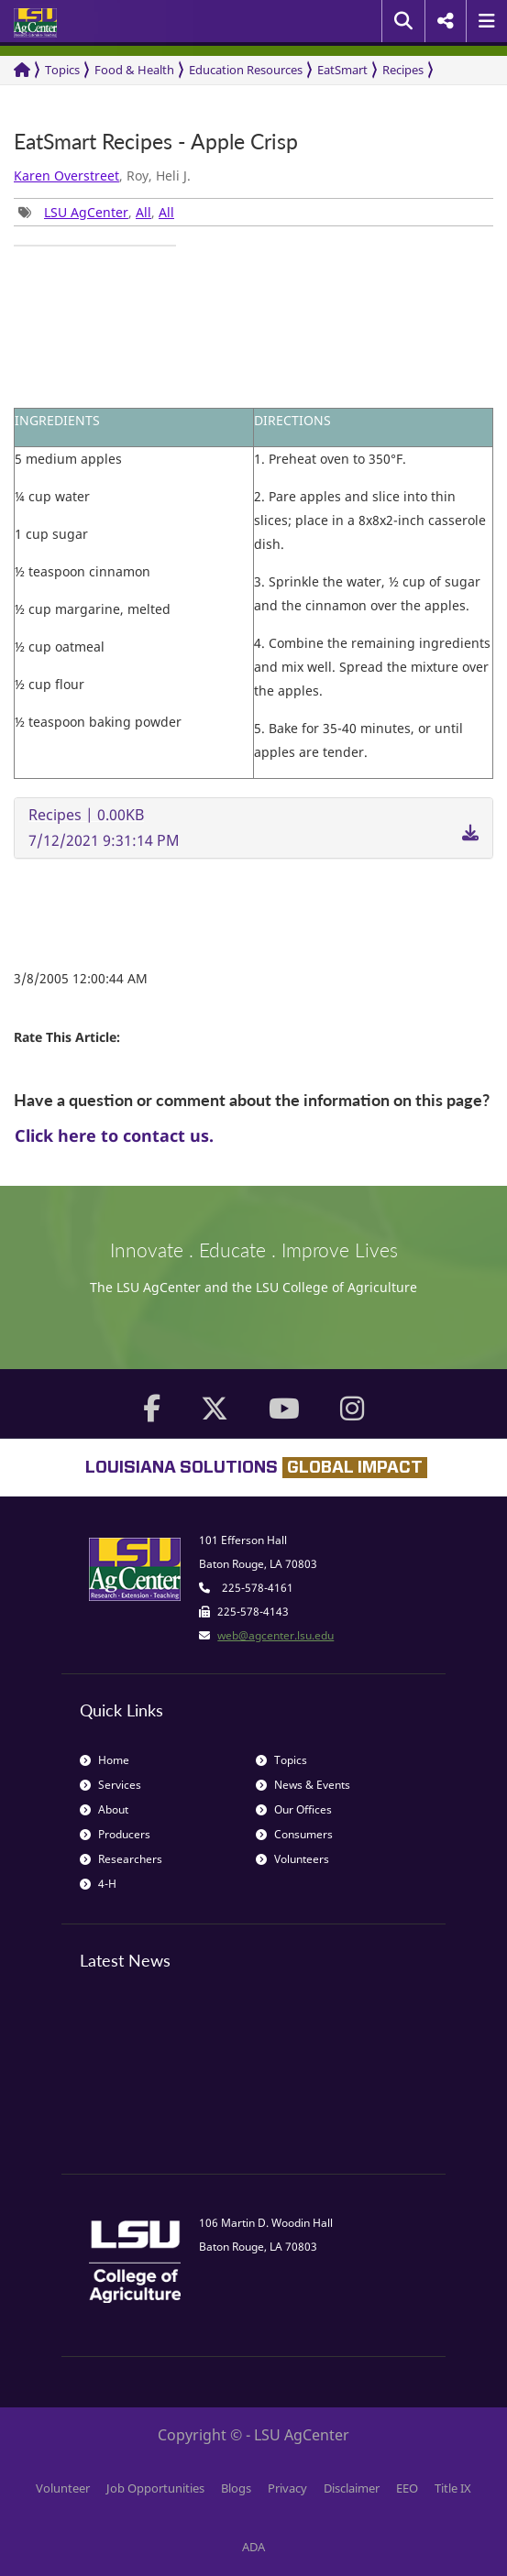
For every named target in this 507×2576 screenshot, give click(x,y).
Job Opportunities (155, 2488)
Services (110, 1784)
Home (104, 1760)
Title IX (453, 2488)
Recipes (403, 69)
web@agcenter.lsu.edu (275, 1635)
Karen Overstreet (66, 175)
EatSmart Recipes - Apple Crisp (156, 141)
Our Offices (294, 1809)
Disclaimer (352, 2488)
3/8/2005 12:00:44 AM (81, 978)
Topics (62, 69)
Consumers (294, 1834)
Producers (115, 1834)
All (143, 212)
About (104, 1809)
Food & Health (134, 69)
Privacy (287, 2488)
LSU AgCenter (86, 212)
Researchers (121, 1859)
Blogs (236, 2488)
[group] (95, 246)
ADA (253, 2546)
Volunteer (63, 2488)
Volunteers (292, 1859)
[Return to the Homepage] (22, 70)
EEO (407, 2488)
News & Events (303, 1784)
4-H (98, 1883)
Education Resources (246, 69)
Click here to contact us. (114, 1135)
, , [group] (96, 212)
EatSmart (342, 69)
